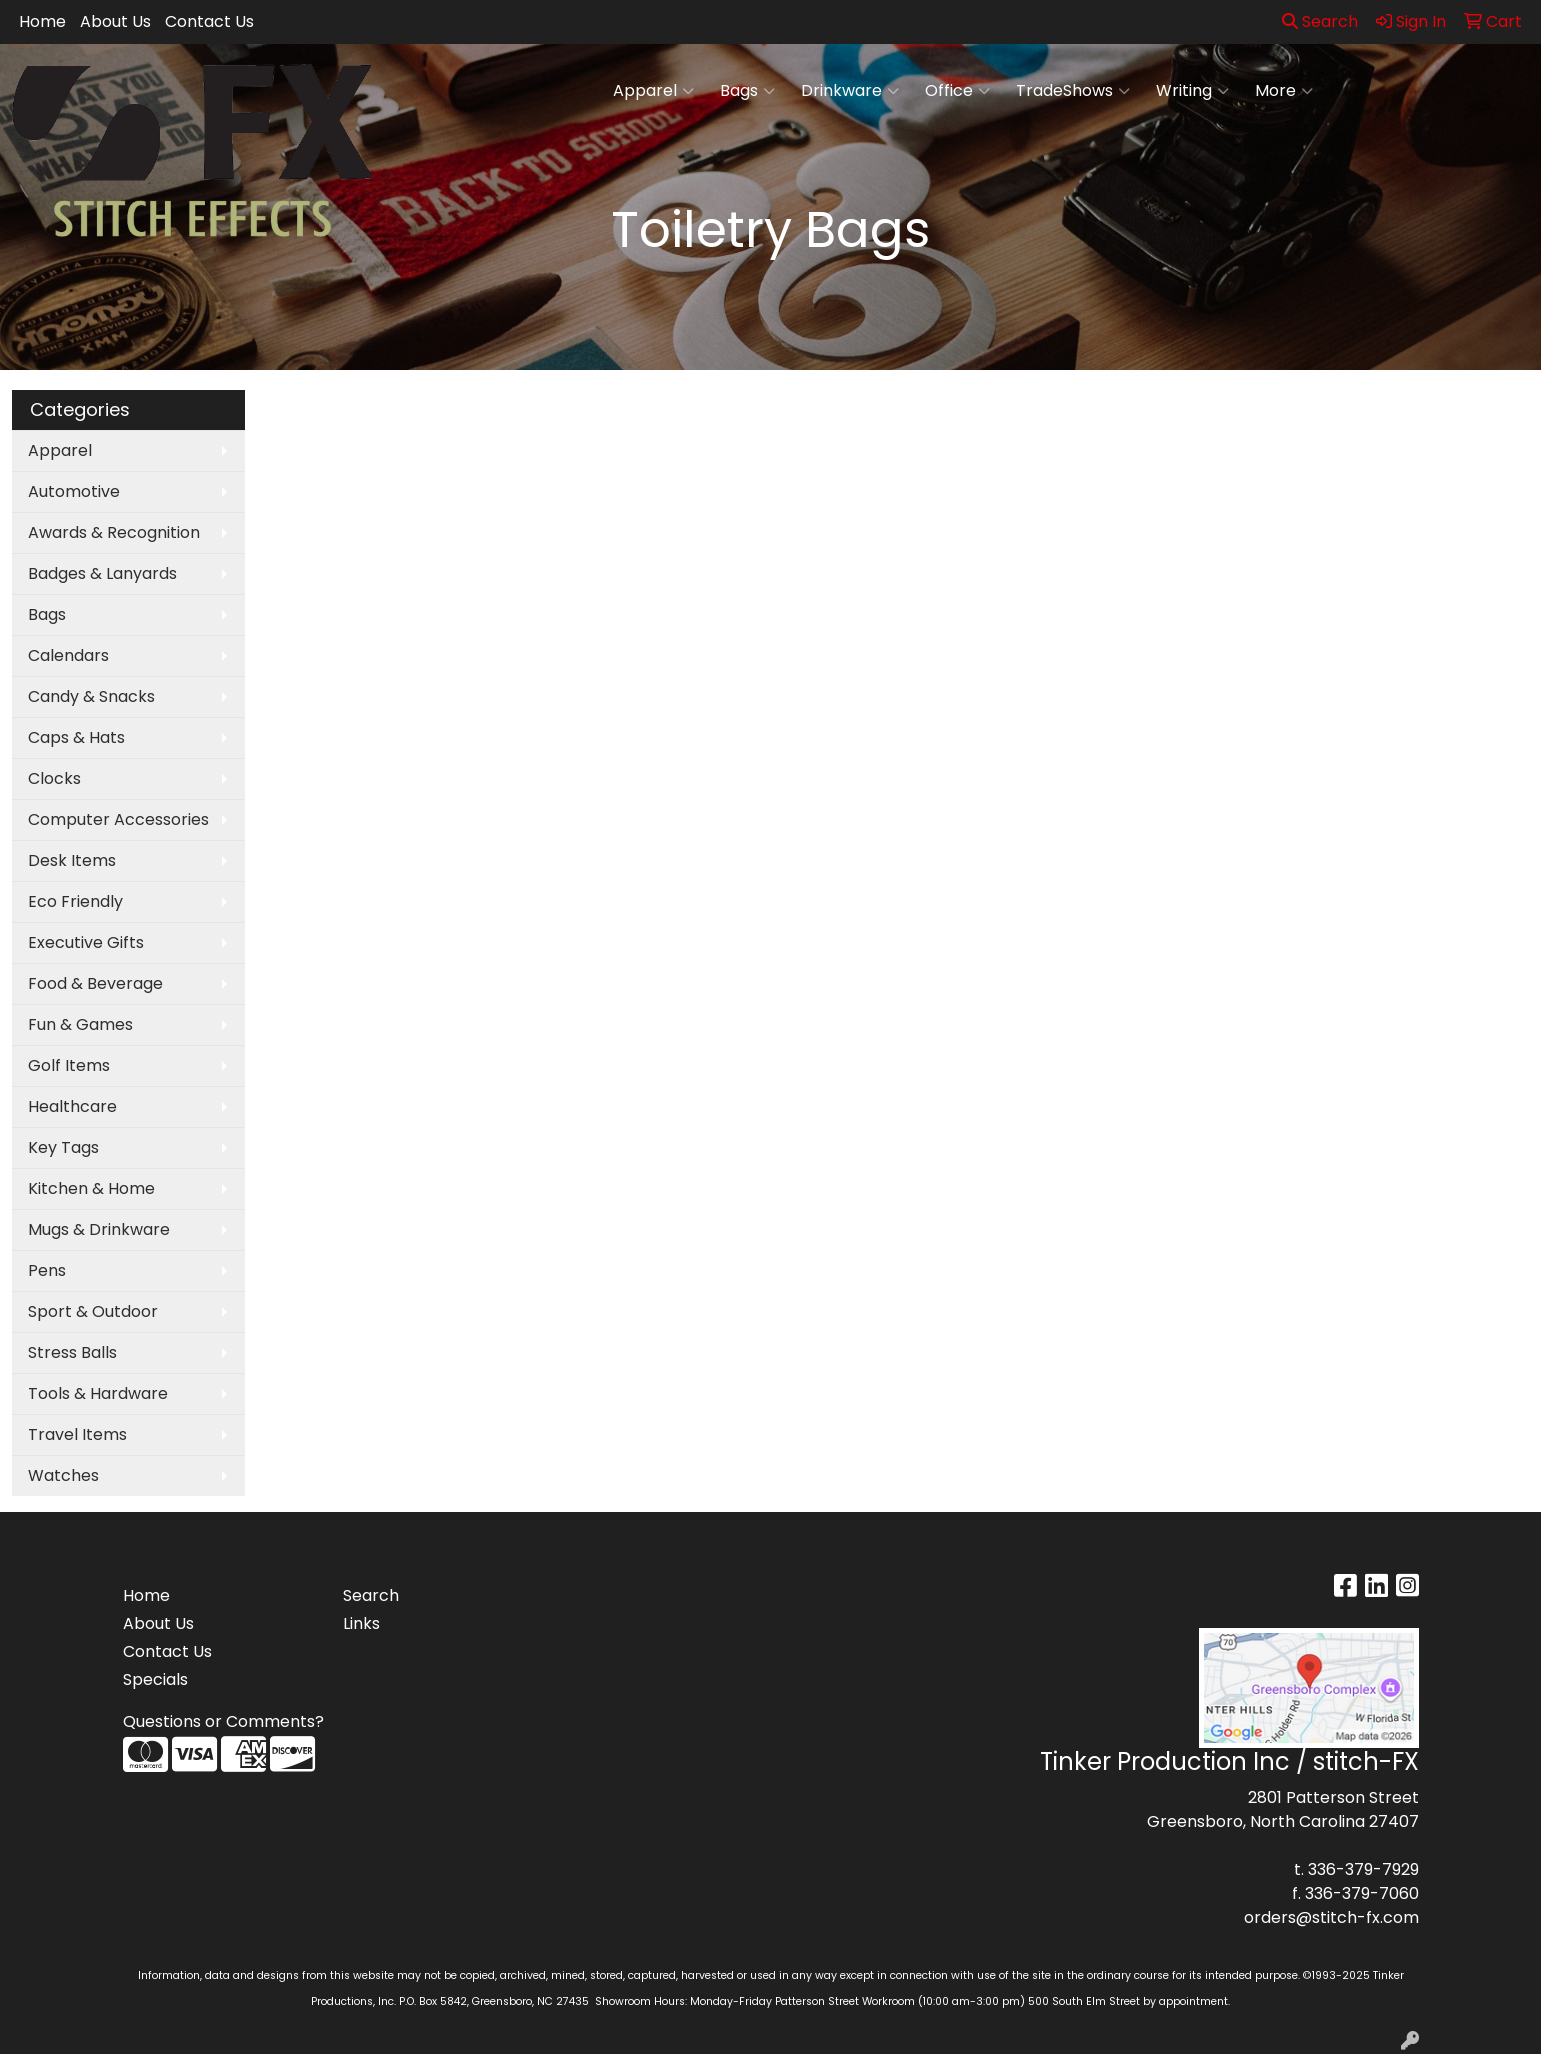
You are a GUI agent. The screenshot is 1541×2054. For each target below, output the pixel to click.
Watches (63, 1475)
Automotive (74, 491)
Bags (747, 91)
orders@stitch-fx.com (1331, 1917)
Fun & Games (80, 1024)
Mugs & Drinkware (99, 1229)
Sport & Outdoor (93, 1311)
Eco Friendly (75, 901)
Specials (155, 1679)
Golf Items (69, 1065)
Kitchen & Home (91, 1188)
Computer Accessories (118, 819)
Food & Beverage (95, 983)
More (1284, 91)
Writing (1192, 91)
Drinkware (850, 91)
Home (42, 21)
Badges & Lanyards (102, 573)
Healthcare (72, 1106)
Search (1320, 21)
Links (361, 1623)
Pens (47, 1270)
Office (957, 91)
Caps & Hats (76, 737)
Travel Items (77, 1434)
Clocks (54, 778)
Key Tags (63, 1147)
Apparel (653, 91)
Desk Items (72, 860)
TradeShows (1073, 91)
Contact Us (209, 21)
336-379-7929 (1363, 1869)
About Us (115, 21)
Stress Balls (72, 1352)
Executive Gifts (86, 942)
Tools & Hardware (98, 1393)
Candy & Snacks (91, 696)
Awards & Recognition (114, 532)
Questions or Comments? (223, 1721)
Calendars (68, 655)
